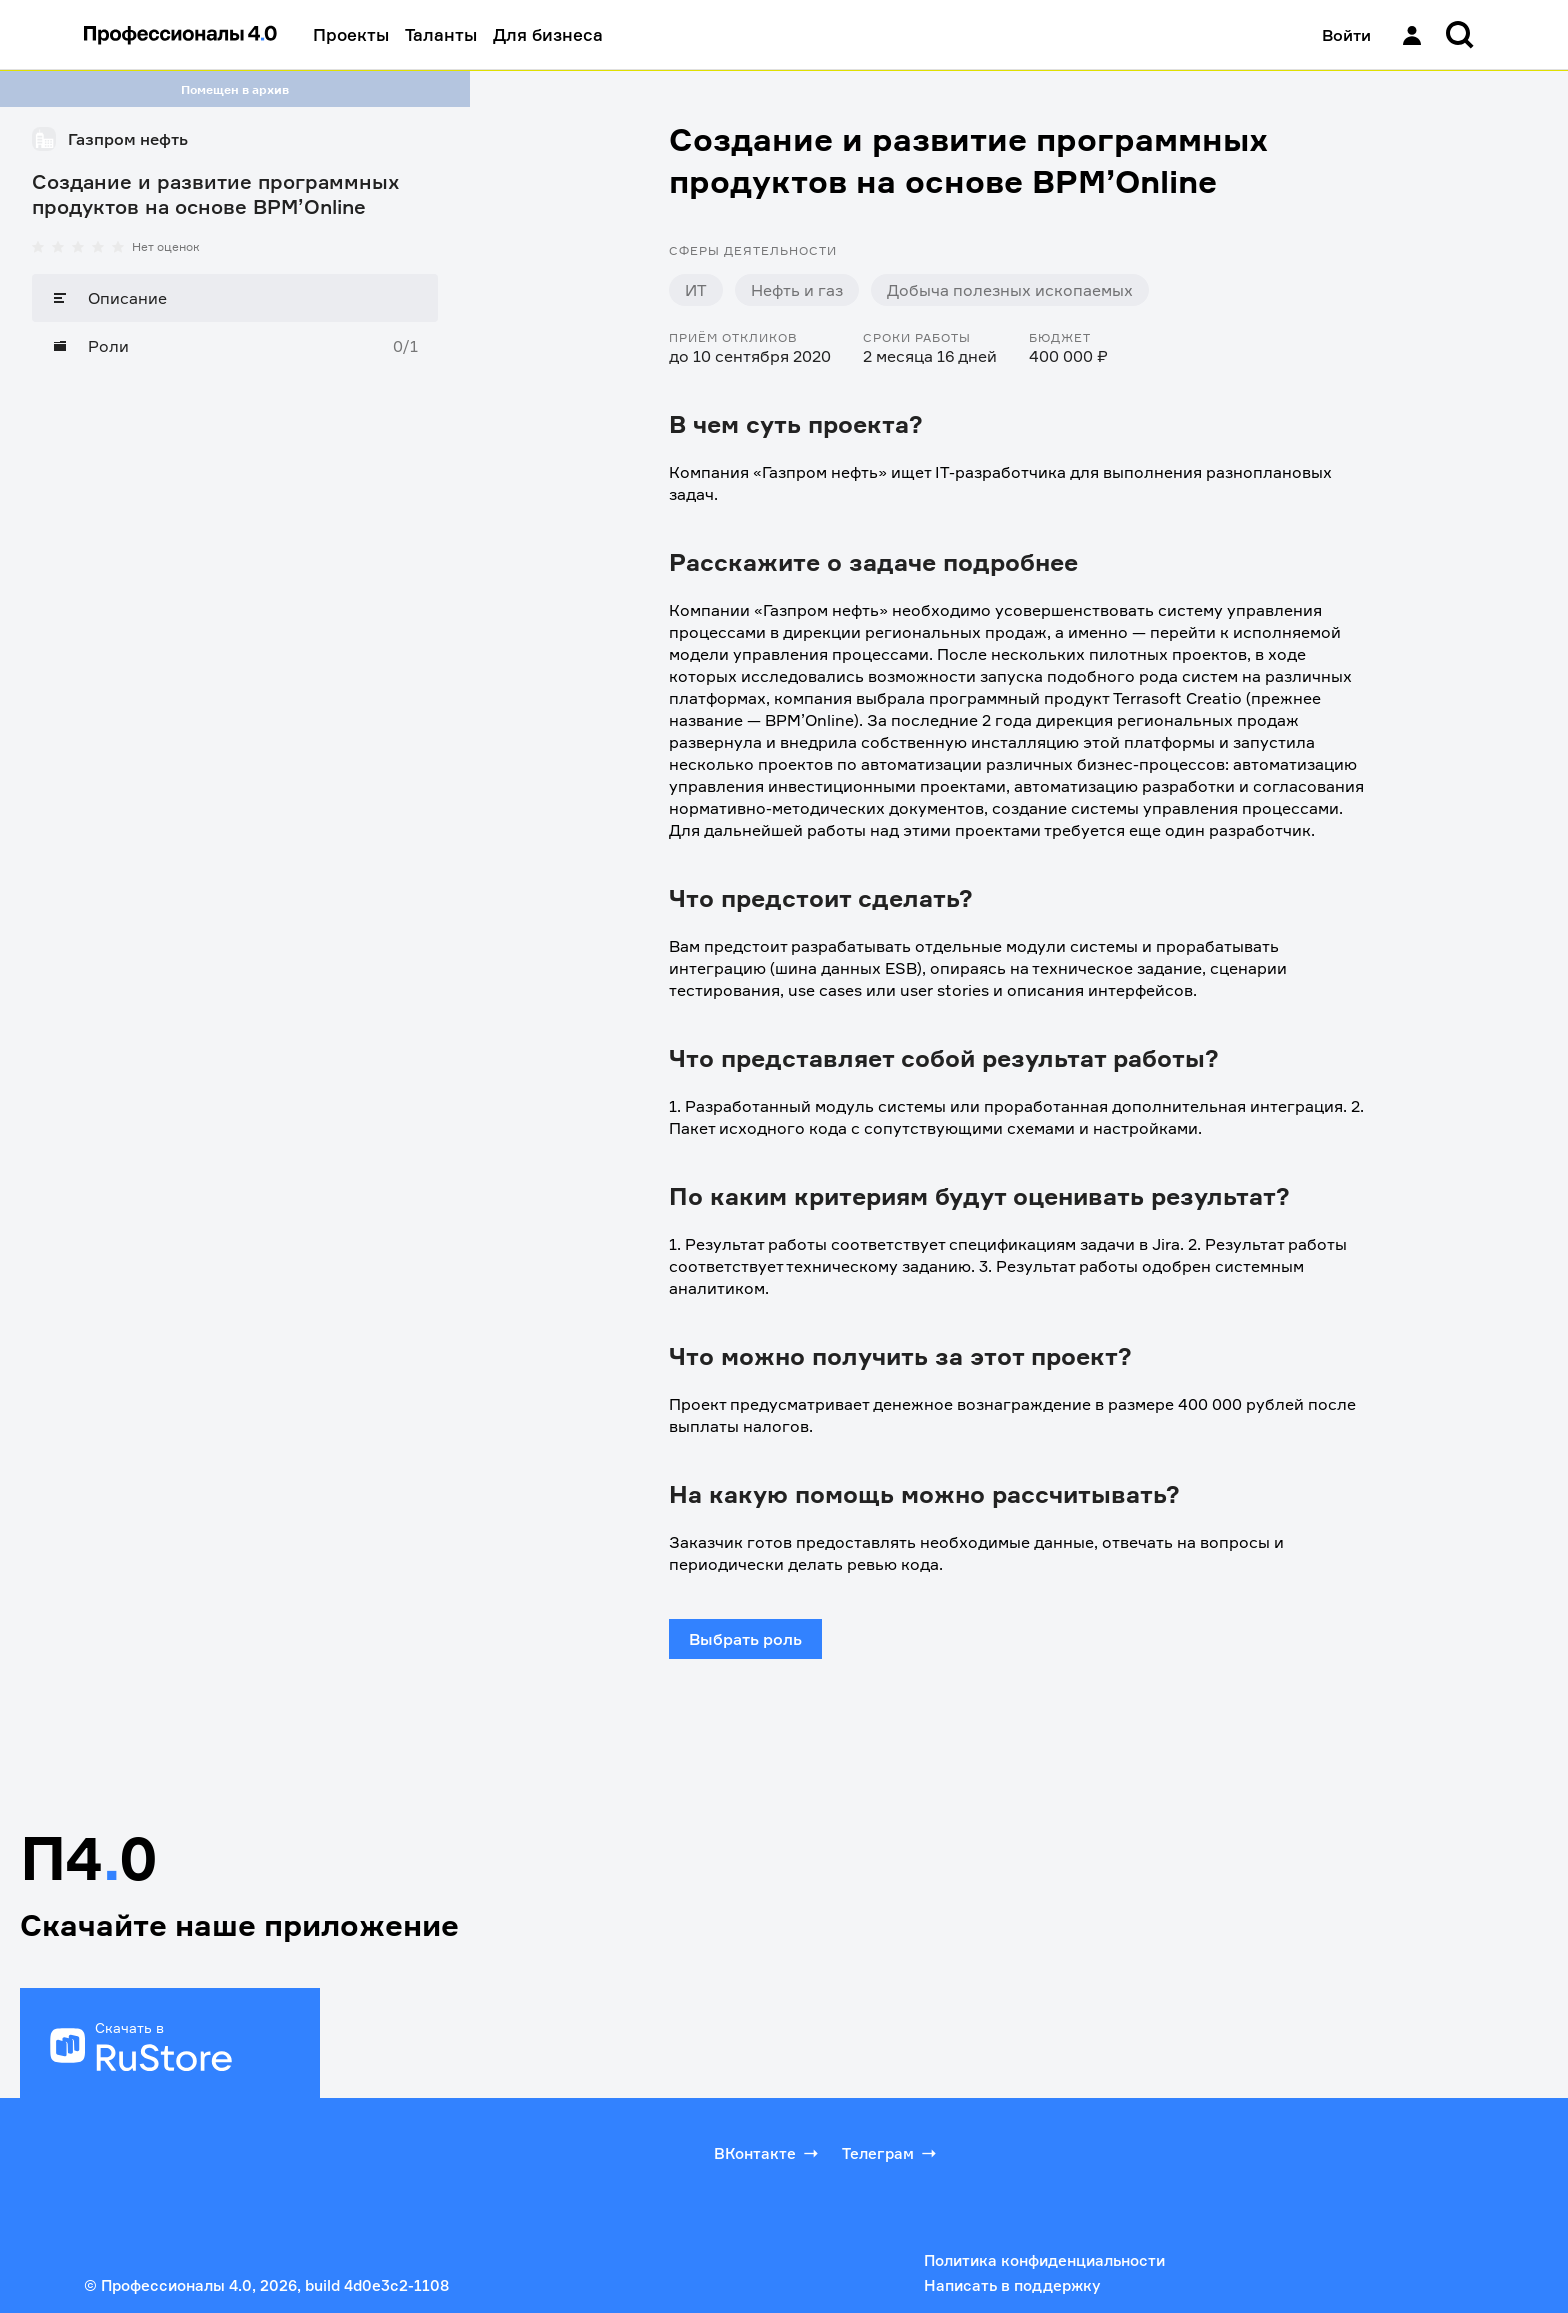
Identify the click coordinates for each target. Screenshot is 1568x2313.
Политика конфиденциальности (1044, 2260)
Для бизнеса (548, 34)
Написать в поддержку (1012, 2285)
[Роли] (235, 346)
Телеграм (891, 2153)
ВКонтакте (768, 2153)
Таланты (441, 34)
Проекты (351, 34)
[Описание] (235, 298)
